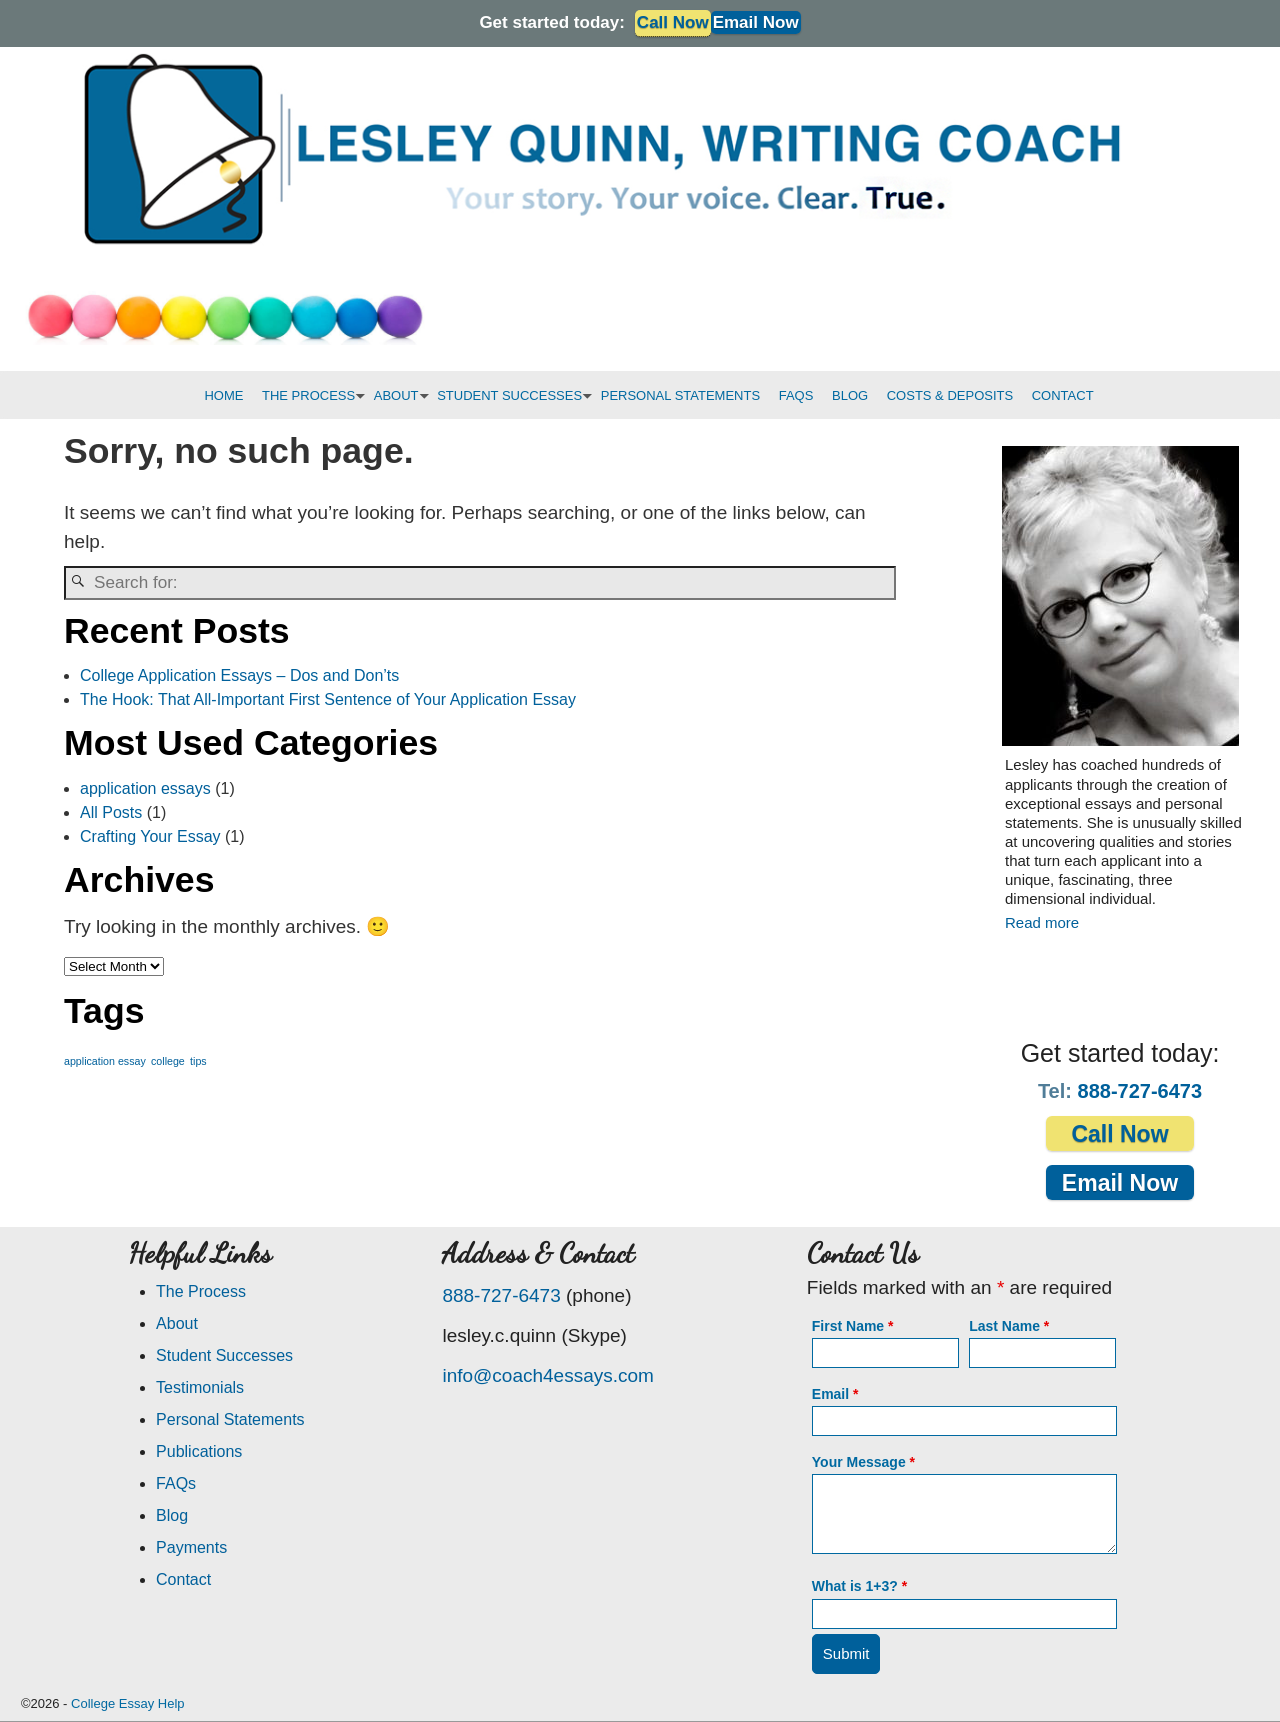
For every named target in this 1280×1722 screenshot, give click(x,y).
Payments (191, 1547)
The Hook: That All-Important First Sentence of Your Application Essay (328, 699)
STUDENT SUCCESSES (513, 395)
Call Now (1119, 1134)
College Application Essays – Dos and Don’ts (239, 675)
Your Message (863, 1462)
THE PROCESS (312, 395)
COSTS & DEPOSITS (950, 395)
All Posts (111, 812)
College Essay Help (127, 1703)
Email (835, 1394)
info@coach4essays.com (548, 1375)
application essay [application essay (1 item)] (105, 1061)
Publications (199, 1451)
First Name (853, 1326)
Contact (183, 1579)
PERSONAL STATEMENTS (680, 395)
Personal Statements (230, 1419)
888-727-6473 (1140, 1091)
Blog (172, 1515)
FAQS (796, 395)
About (177, 1323)
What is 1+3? (859, 1586)
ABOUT (400, 395)
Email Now (756, 22)
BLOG (850, 395)
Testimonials (200, 1387)
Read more (1042, 922)
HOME (223, 395)
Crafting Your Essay (150, 836)
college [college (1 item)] (168, 1061)
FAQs (176, 1483)
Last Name (1009, 1326)
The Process (201, 1291)
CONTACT (1063, 395)
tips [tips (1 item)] (198, 1061)
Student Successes (224, 1355)
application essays (145, 788)
